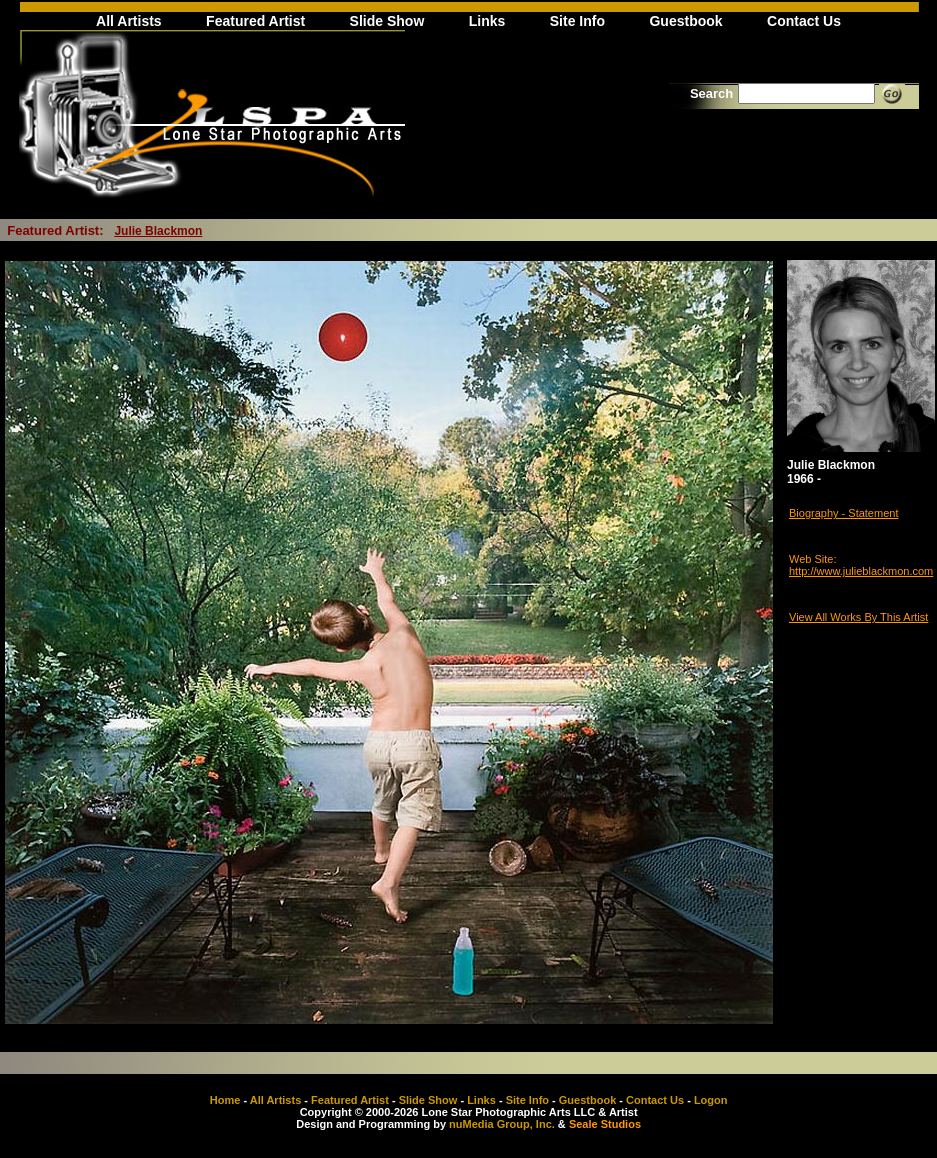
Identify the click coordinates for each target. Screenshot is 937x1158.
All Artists (129, 21)
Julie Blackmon (158, 231)
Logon (711, 1100)
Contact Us (804, 21)
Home (225, 1100)
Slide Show (387, 21)
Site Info (577, 21)
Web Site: (813, 559)
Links (487, 21)
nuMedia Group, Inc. (502, 1124)
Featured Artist (255, 21)
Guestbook (685, 21)
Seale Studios (605, 1124)
